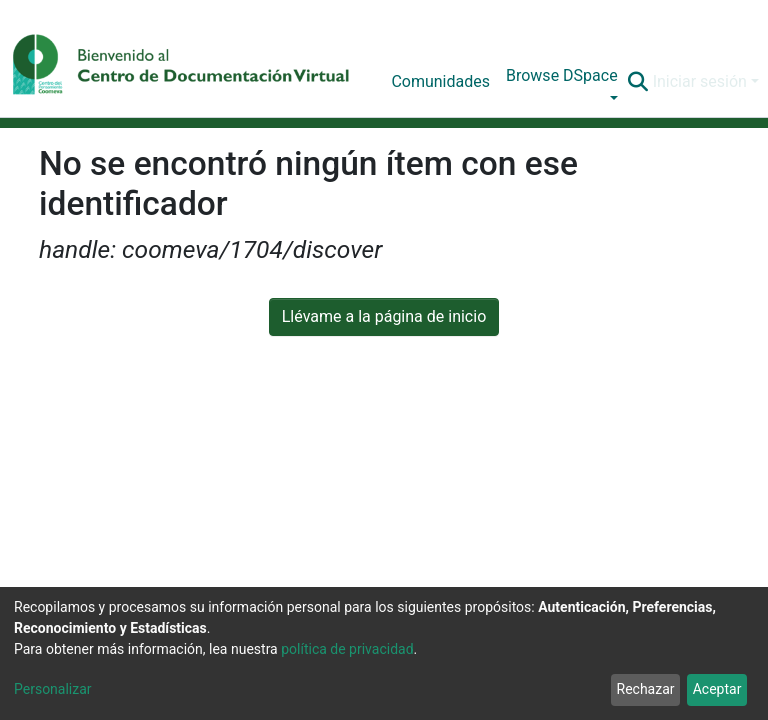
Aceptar (717, 689)
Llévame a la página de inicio (384, 316)
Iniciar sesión (700, 81)
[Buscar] (638, 82)
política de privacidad (347, 649)
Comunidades (440, 81)
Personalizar (53, 689)
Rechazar (646, 689)
